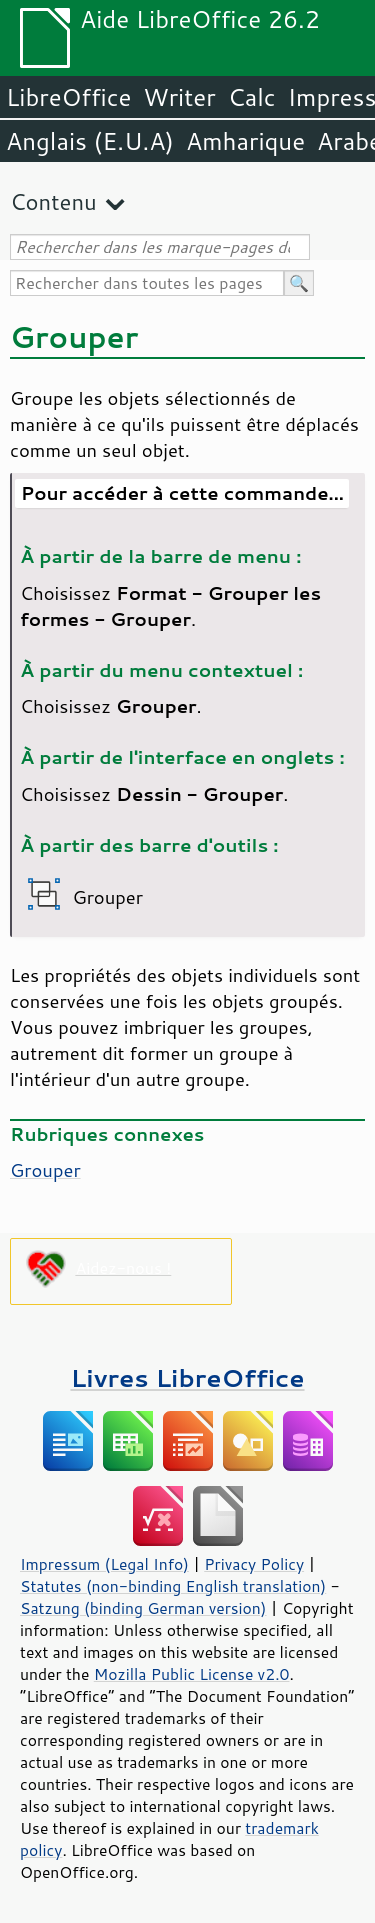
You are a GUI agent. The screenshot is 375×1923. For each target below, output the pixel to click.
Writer (179, 97)
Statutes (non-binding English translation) (173, 1586)
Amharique (245, 141)
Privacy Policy (254, 1564)
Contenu (53, 201)
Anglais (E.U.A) (90, 141)
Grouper (45, 1170)
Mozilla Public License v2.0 (192, 1674)
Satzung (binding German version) (143, 1608)
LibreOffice (68, 97)
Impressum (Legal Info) (104, 1564)
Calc (252, 97)
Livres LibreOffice (187, 1377)
